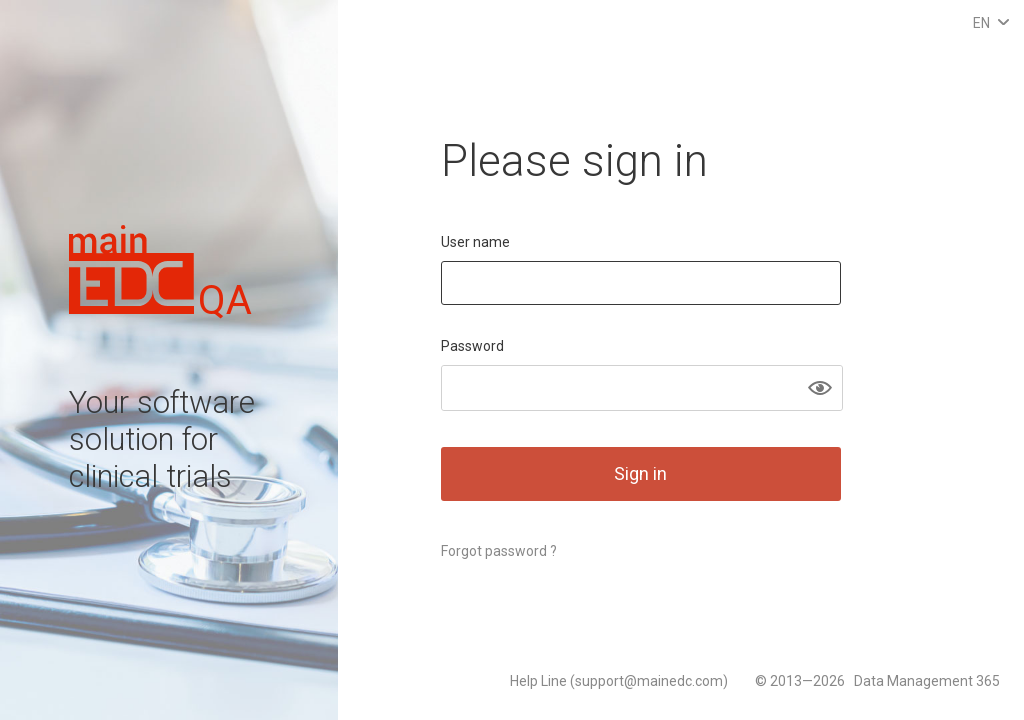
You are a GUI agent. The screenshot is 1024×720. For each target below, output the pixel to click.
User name (475, 242)
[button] (820, 388)
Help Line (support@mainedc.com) (620, 681)
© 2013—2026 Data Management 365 (877, 681)
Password (472, 346)
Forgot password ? (499, 551)
